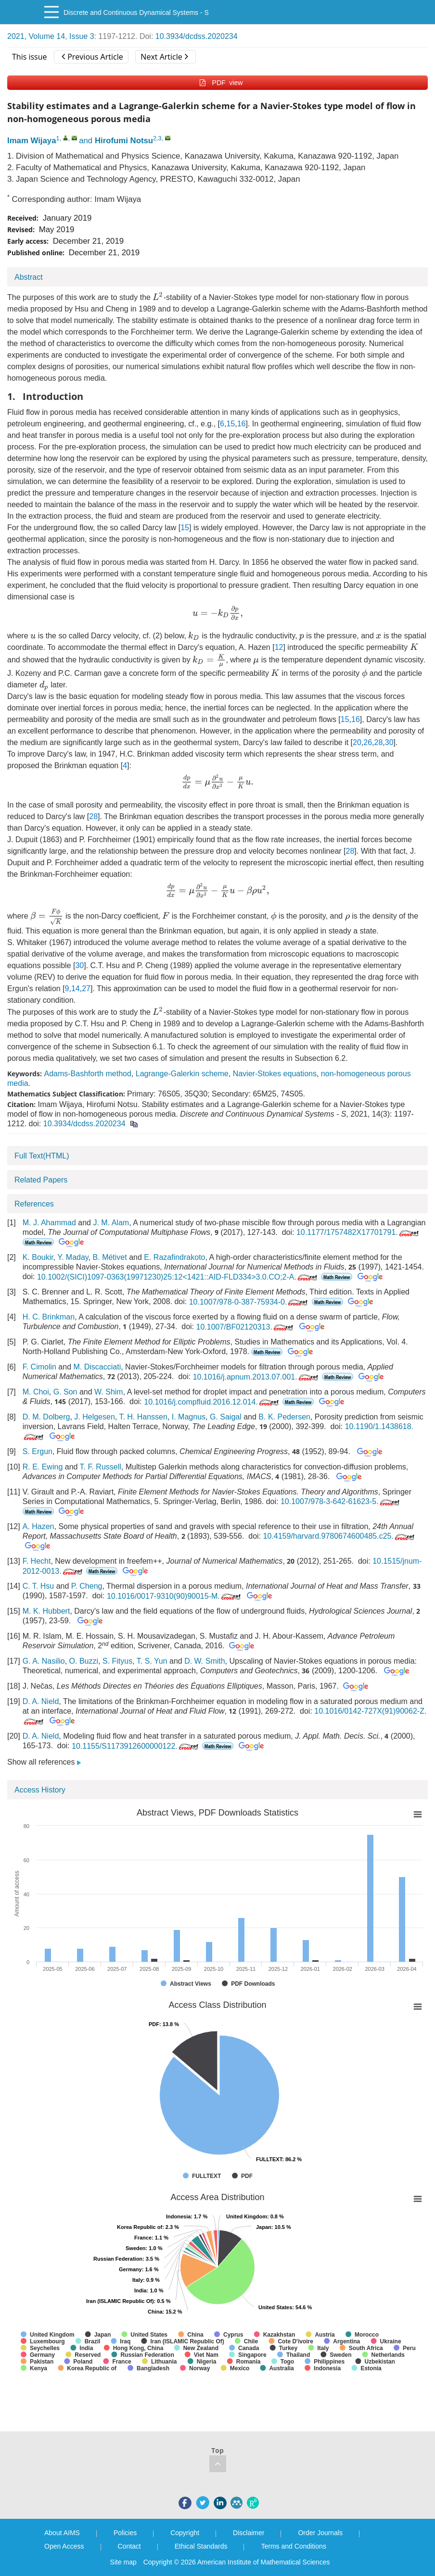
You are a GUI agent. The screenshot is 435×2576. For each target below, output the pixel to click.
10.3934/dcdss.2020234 (196, 36)
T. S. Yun (152, 1661)
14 (75, 988)
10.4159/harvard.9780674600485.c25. (339, 1536)
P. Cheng (86, 1586)
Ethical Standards (201, 2546)
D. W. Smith (204, 1661)
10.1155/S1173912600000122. (136, 1746)
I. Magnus (188, 1417)
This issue (29, 56)
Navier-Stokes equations (275, 1074)
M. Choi (36, 1392)
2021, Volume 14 (36, 36)
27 (86, 988)
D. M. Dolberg (46, 1417)
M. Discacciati (97, 1367)
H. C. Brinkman (49, 1317)
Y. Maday (72, 1257)
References (34, 1204)
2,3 (157, 138)
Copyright (184, 2533)
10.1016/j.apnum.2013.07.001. (256, 1377)
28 (378, 742)
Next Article (164, 56)
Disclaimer (248, 2533)
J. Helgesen (94, 1417)
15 (230, 424)
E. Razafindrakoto (174, 1257)
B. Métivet (110, 1257)
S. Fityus (117, 1661)
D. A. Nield (41, 1701)
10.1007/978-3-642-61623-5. (341, 1501)
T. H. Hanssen (143, 1417)
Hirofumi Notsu (124, 140)
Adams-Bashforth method (87, 1074)
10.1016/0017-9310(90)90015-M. (175, 1596)
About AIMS (62, 2533)
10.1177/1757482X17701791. (358, 1232)
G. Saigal (226, 1417)
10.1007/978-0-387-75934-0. (249, 1302)
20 (357, 742)
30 (389, 742)
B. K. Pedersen (284, 1417)
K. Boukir (38, 1257)
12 (279, 647)
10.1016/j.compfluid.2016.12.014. (212, 1402)
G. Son (65, 1392)
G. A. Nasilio (44, 1661)
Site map (123, 2562)
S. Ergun (37, 1452)
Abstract (28, 277)
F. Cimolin (39, 1367)
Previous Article (92, 56)
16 (241, 424)
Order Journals (320, 2533)
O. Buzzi (83, 1661)
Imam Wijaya (31, 140)
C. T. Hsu (38, 1586)
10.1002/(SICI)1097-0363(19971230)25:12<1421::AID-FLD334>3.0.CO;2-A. (178, 1277)
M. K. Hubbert (46, 1611)
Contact (129, 2546)
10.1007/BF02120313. (245, 1327)
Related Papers (40, 1180)
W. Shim (108, 1392)
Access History (39, 1790)
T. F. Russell (100, 1467)
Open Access (64, 2546)
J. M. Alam (111, 1223)
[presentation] (158, 296)
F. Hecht (37, 1561)
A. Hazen (38, 1526)
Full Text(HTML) (41, 1156)
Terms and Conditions (293, 2546)
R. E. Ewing (43, 1467)
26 (367, 742)
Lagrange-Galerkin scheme (182, 1074)
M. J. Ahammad (49, 1223)
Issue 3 (81, 36)
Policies (125, 2533)
